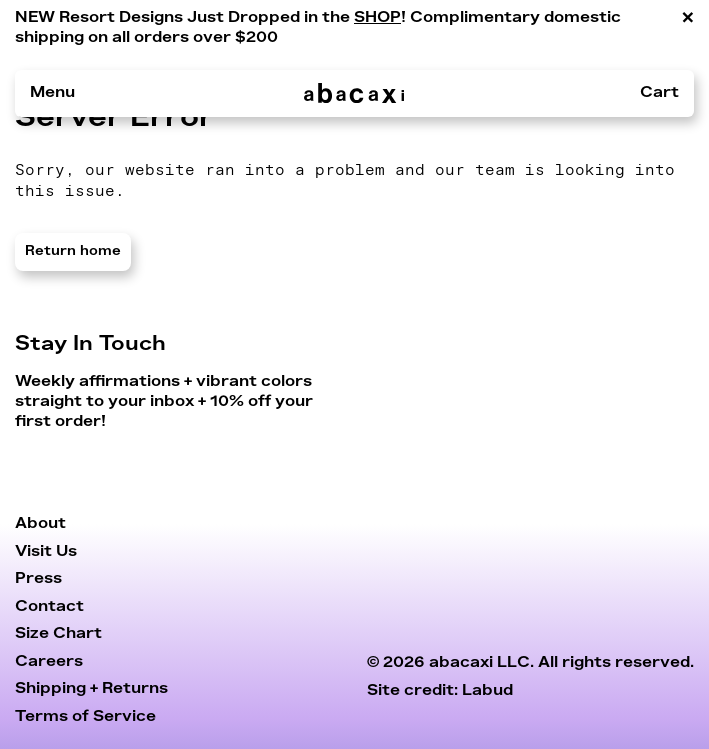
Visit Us (46, 551)
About (40, 523)
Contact (49, 606)
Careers (49, 661)
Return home (73, 251)
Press (38, 578)
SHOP (377, 16)
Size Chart (58, 633)
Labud (487, 690)
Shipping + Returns (91, 688)
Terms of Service (85, 716)
